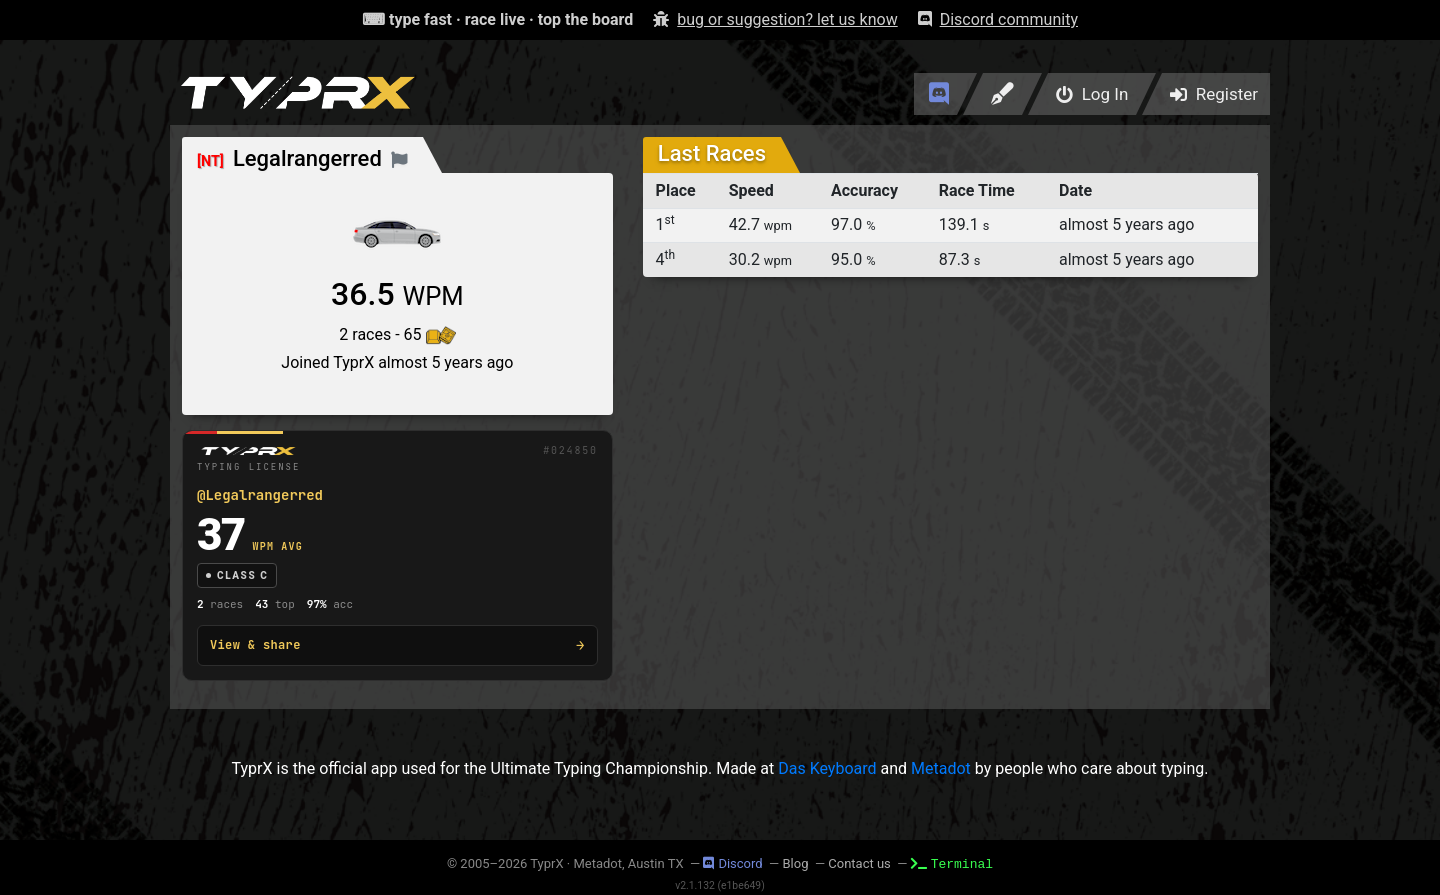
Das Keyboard (827, 768)
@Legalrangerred (260, 495)
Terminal (952, 863)
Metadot (941, 768)
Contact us (859, 863)
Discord (732, 863)
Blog (795, 863)
